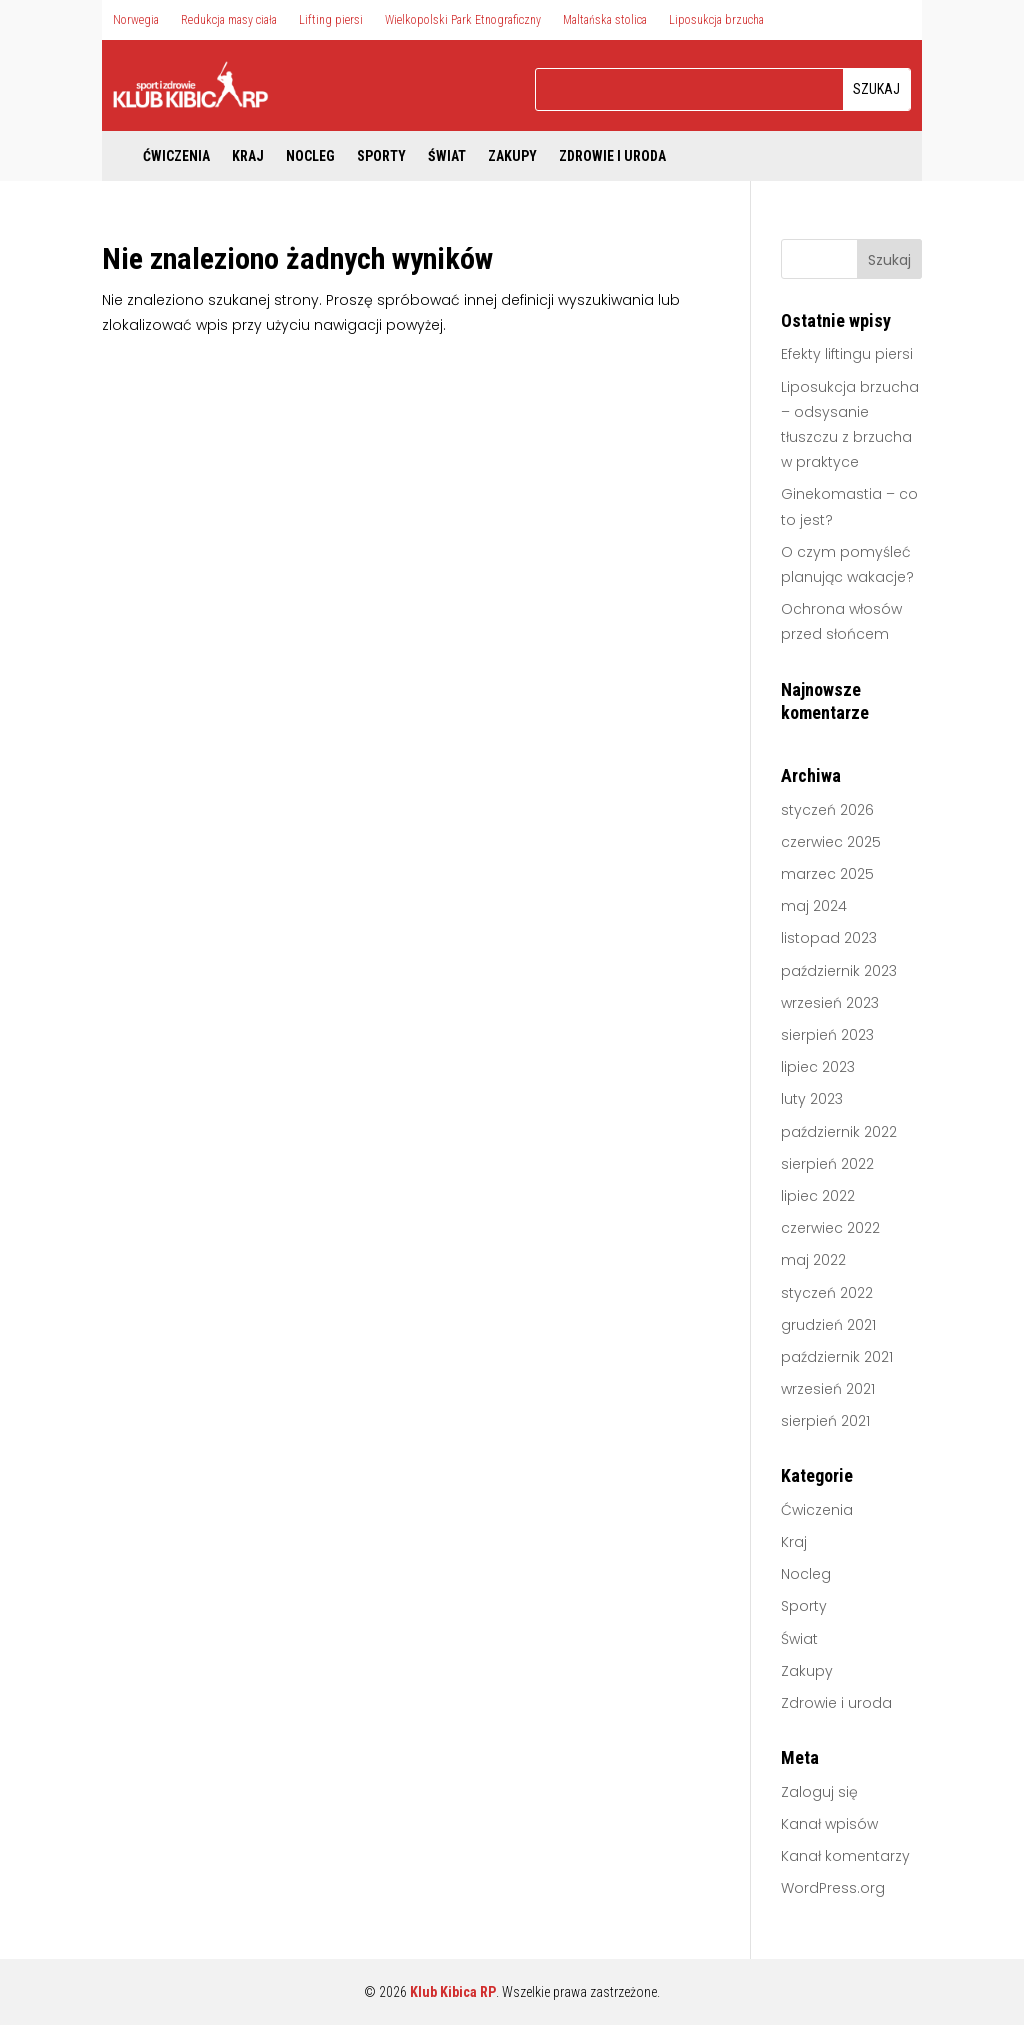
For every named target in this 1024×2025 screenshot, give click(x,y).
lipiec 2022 (818, 1196)
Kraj (248, 156)
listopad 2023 (829, 938)
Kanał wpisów (829, 1824)
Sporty (381, 156)
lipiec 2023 (818, 1067)
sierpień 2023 (827, 1035)
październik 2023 (839, 971)
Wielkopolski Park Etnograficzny (463, 20)
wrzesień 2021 (828, 1389)
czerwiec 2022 (830, 1228)
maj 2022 (813, 1260)
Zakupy (512, 156)
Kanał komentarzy (845, 1856)
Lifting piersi (331, 20)
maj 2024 (814, 906)
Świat (447, 156)
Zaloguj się (819, 1792)
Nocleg (310, 156)
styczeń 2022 (827, 1293)
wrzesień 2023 (830, 1003)
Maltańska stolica (605, 20)
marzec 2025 (827, 874)
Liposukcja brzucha (716, 20)
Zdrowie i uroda (612, 156)
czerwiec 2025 (831, 842)
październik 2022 (839, 1132)
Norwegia (136, 20)
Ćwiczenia (176, 156)
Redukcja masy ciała (229, 20)
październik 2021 (837, 1357)
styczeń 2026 (827, 810)
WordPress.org (833, 1888)
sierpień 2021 (825, 1421)
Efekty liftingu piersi (847, 354)
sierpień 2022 (827, 1164)
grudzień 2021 (828, 1325)
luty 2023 (812, 1099)
